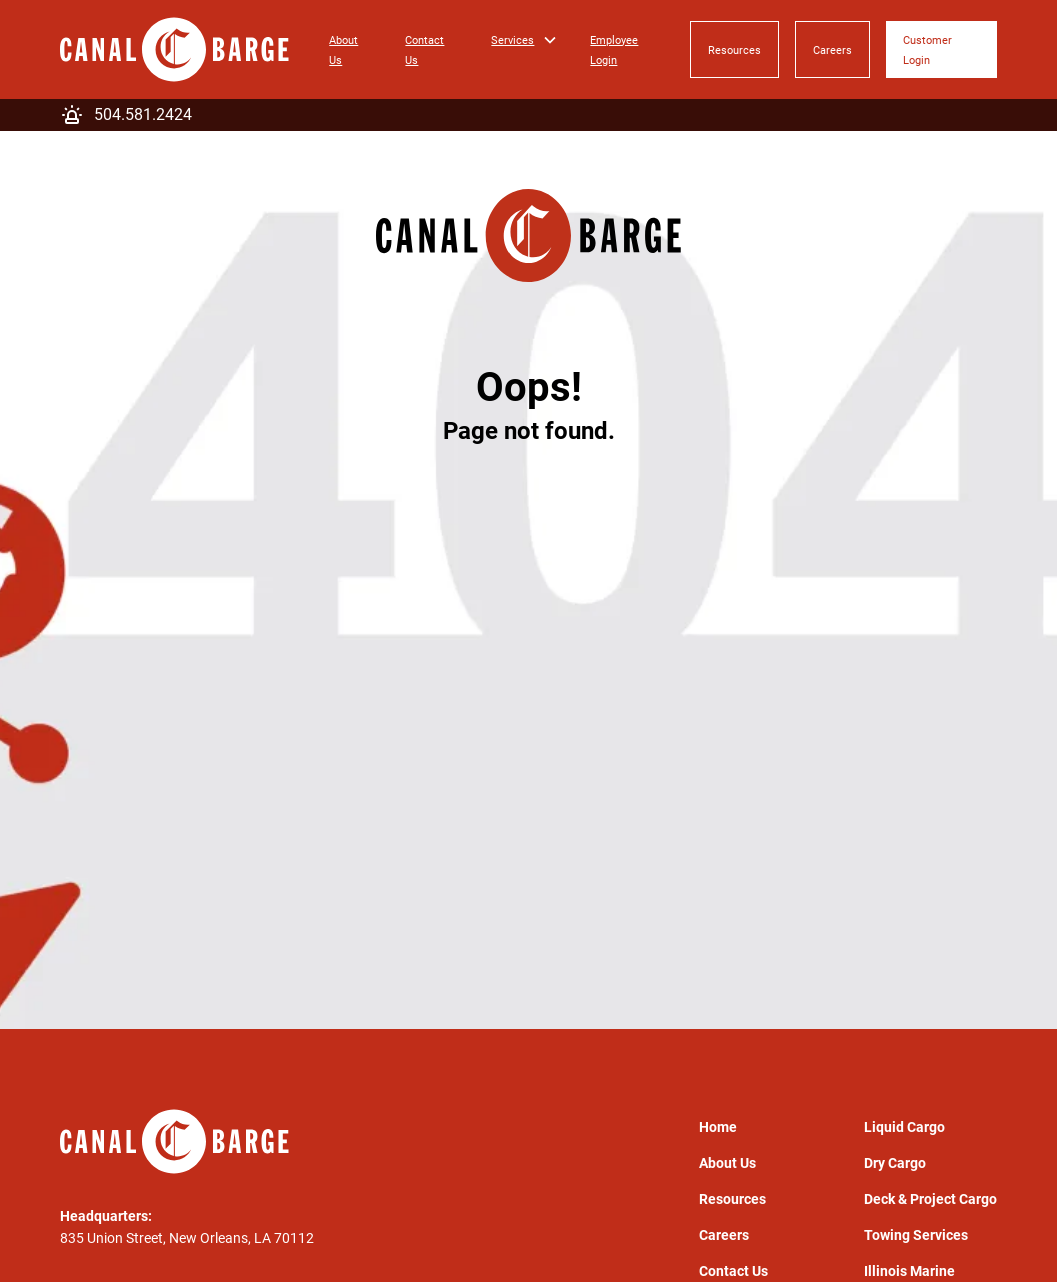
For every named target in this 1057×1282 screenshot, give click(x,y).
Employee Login (614, 50)
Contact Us (424, 50)
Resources (734, 50)
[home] (174, 49)
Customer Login (927, 50)
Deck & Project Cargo (930, 1199)
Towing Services (916, 1235)
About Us (343, 50)
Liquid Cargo (904, 1127)
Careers (832, 50)
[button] (524, 40)
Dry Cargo (895, 1163)
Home (718, 1127)
